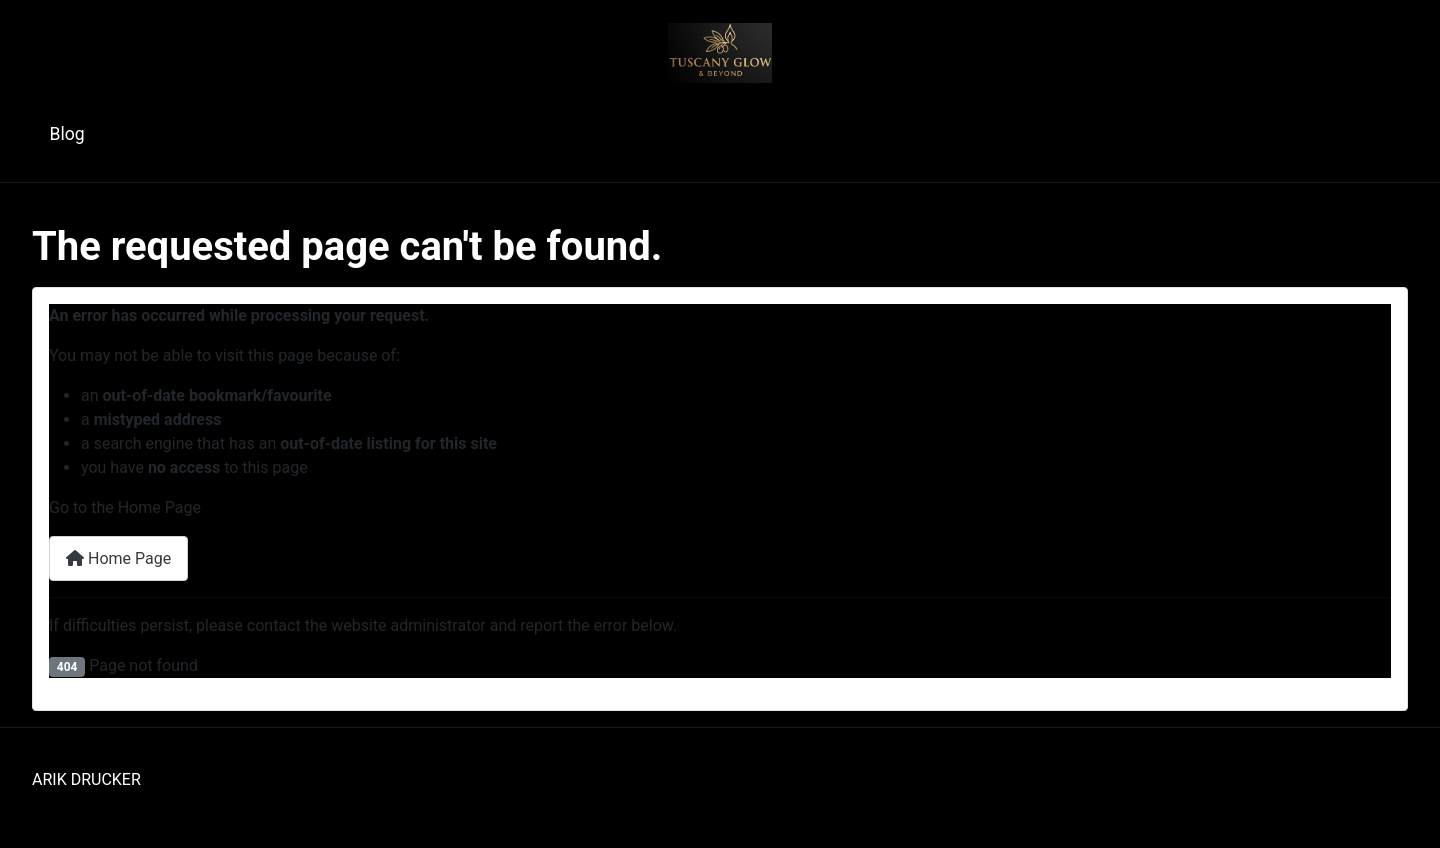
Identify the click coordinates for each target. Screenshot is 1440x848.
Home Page (118, 558)
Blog (67, 134)
